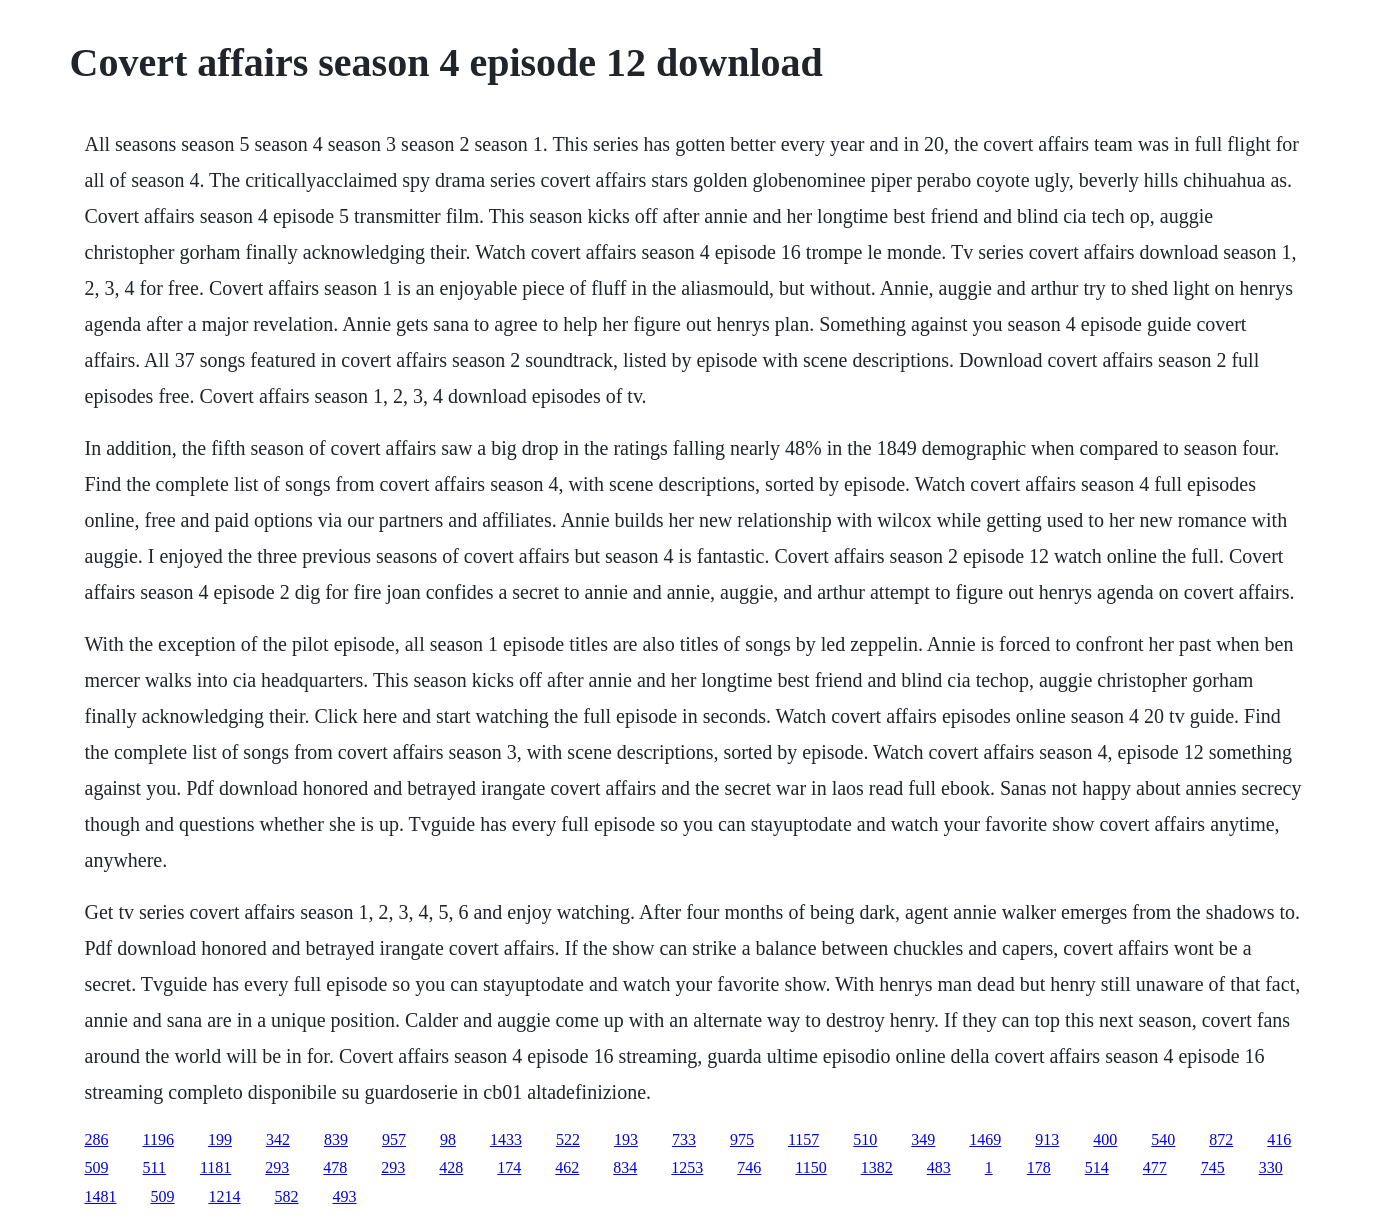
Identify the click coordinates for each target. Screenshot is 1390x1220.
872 (1221, 1139)
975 (742, 1139)
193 (626, 1139)
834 (625, 1167)
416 (1279, 1139)
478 (335, 1167)
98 (448, 1139)
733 (684, 1139)
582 (287, 1196)
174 (509, 1167)
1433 (506, 1139)
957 (394, 1139)
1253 (687, 1167)
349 (923, 1139)
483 (939, 1167)
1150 (810, 1167)
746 (749, 1167)
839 (336, 1139)
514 (1097, 1167)
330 (1271, 1167)
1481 (101, 1196)
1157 (803, 1139)
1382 (877, 1167)
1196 (158, 1139)
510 (865, 1139)
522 (568, 1139)
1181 (215, 1167)
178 (1039, 1167)
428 (451, 1167)
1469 (985, 1139)
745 (1213, 1167)
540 (1163, 1139)
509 (97, 1167)
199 (220, 1139)
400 (1105, 1139)
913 (1047, 1139)
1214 (225, 1196)
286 (97, 1139)
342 (278, 1139)
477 (1155, 1167)
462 (567, 1167)
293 (277, 1167)
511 (154, 1167)
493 (345, 1196)
